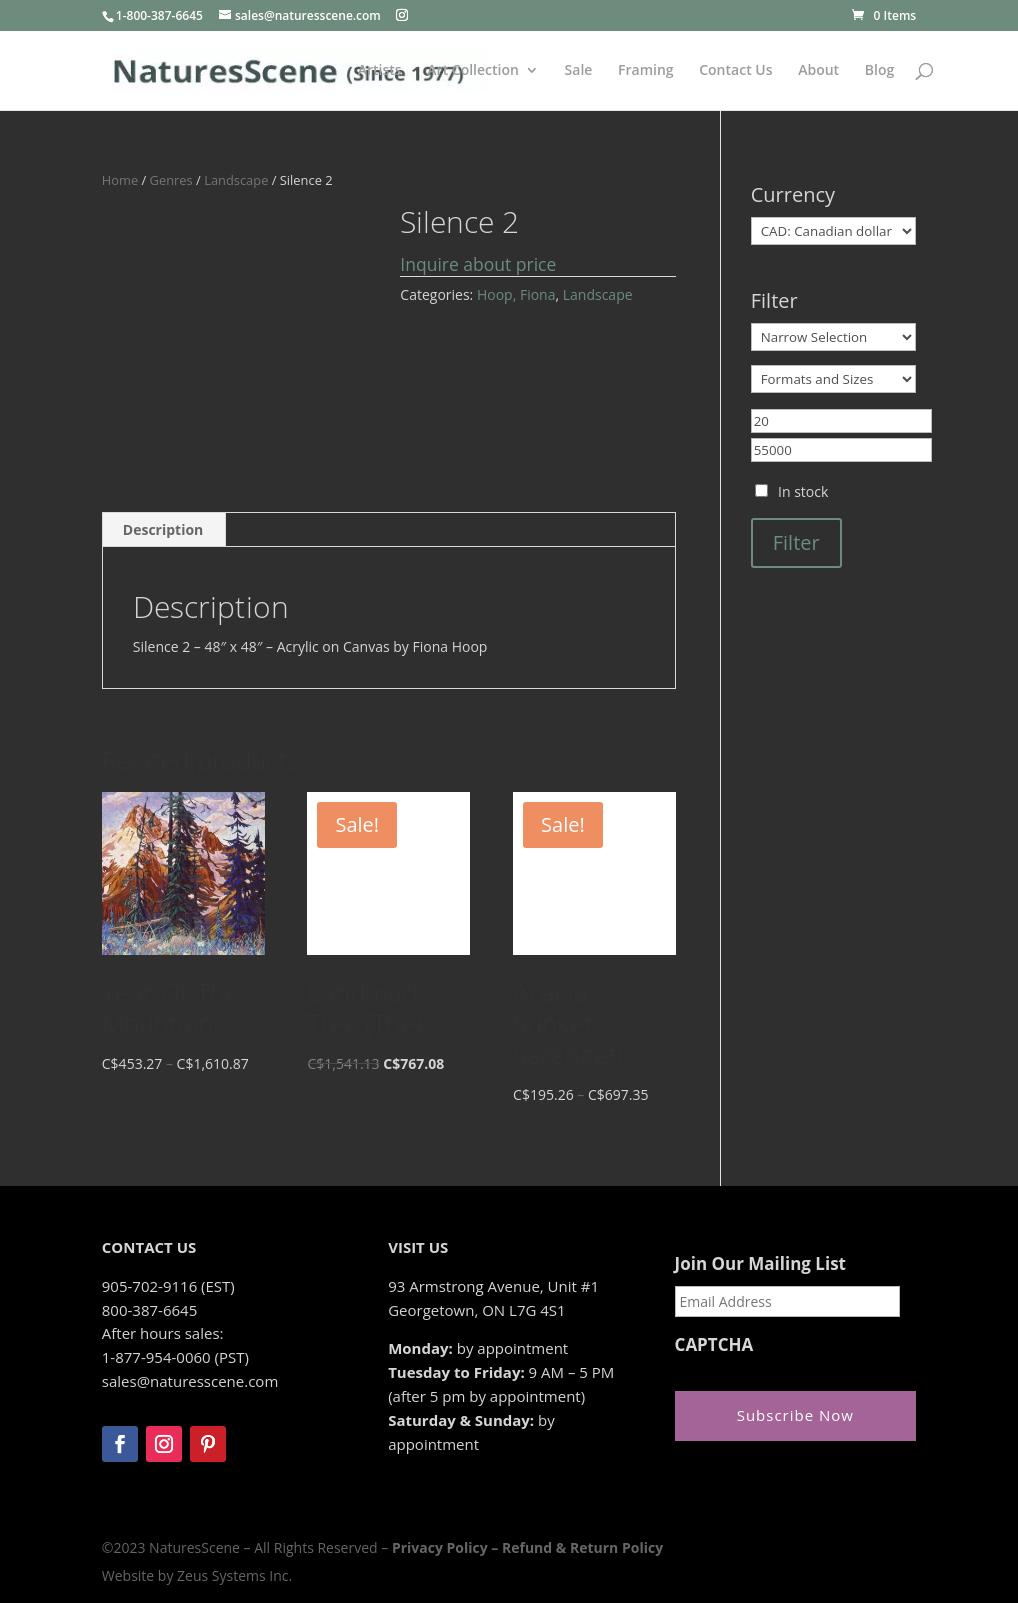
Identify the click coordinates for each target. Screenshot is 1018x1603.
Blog (879, 71)
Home (120, 180)
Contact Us (735, 71)
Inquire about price (478, 264)
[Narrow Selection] (833, 337)
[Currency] (833, 231)
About (818, 71)
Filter (796, 542)
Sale (579, 71)
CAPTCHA (714, 1345)
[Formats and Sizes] (833, 379)
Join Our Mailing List (760, 1264)
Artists (380, 71)
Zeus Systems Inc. (234, 1575)
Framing (646, 71)
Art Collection (473, 71)
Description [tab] (163, 529)
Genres (171, 180)
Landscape (236, 180)
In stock (803, 491)
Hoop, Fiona (516, 294)
